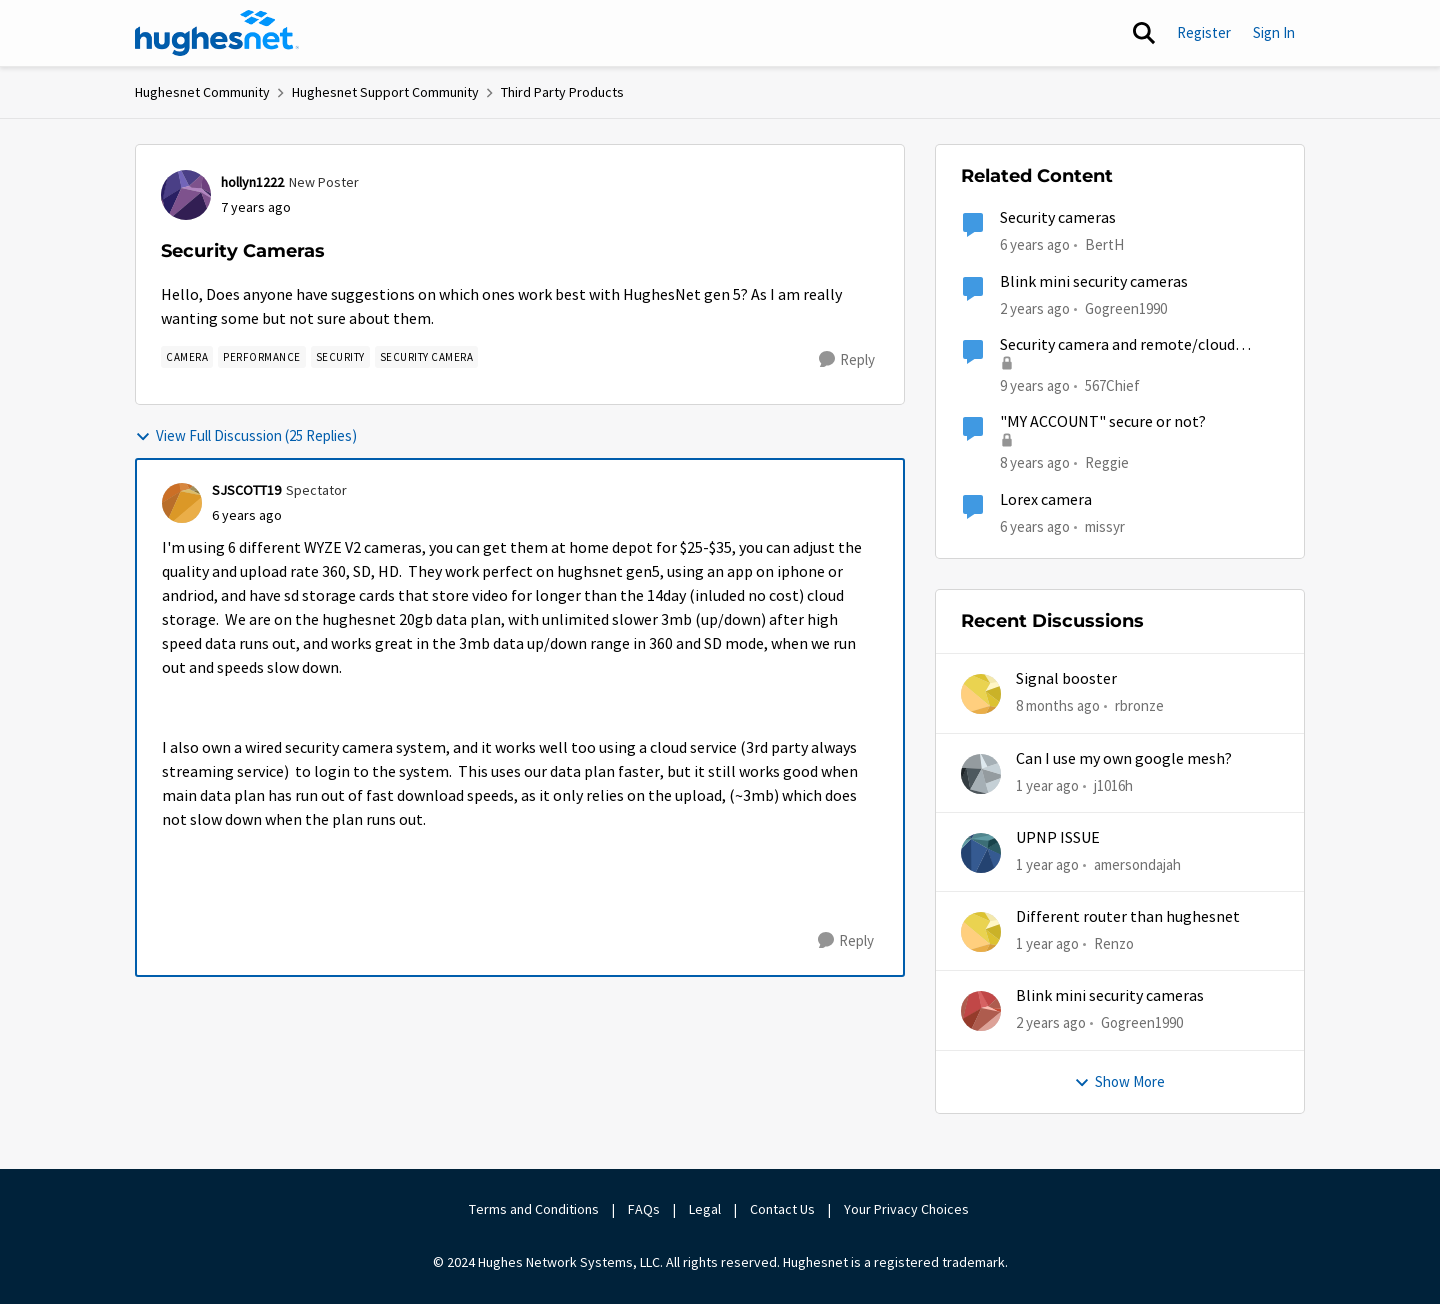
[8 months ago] (1058, 706)
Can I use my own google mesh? (1124, 759)
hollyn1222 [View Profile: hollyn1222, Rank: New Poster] (252, 182)
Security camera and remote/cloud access (1117, 345)
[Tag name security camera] (427, 357)
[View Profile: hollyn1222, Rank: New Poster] (186, 195)
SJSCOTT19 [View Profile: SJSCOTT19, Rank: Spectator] (246, 490)
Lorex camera (1046, 500)
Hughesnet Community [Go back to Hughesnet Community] (202, 92)
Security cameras (1058, 218)
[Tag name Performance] (262, 357)
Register (1204, 32)
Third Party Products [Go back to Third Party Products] (562, 92)
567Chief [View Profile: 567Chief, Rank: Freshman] (1112, 385)
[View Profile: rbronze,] (981, 694)
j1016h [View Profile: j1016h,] (1113, 784)
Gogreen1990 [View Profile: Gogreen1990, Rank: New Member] (1126, 307)
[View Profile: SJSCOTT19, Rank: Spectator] (182, 503)
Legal (705, 1209)
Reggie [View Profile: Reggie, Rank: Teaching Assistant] (1107, 462)
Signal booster (1066, 679)
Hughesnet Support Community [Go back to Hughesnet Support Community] (385, 92)
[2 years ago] (1051, 1023)
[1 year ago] (1047, 785)
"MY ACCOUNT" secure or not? (1103, 422)
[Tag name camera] (187, 357)
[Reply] (847, 360)
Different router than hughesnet (1128, 917)
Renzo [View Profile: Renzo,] (1114, 943)
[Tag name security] (340, 357)
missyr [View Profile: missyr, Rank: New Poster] (1105, 525)
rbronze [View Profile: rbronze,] (1139, 705)
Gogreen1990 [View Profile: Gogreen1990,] (1142, 1022)
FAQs (644, 1209)
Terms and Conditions (534, 1209)
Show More (1119, 1081)
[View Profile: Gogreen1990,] (981, 1011)
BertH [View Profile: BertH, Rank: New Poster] (1104, 244)
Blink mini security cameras (1094, 282)
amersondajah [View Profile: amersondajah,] (1137, 864)
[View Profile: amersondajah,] (981, 853)
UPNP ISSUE (1058, 838)
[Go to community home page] (217, 33)
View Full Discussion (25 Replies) (246, 435)
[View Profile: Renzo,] (981, 932)
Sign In (1274, 32)
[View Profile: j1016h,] (981, 774)
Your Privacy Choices (908, 1209)
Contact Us (782, 1209)
